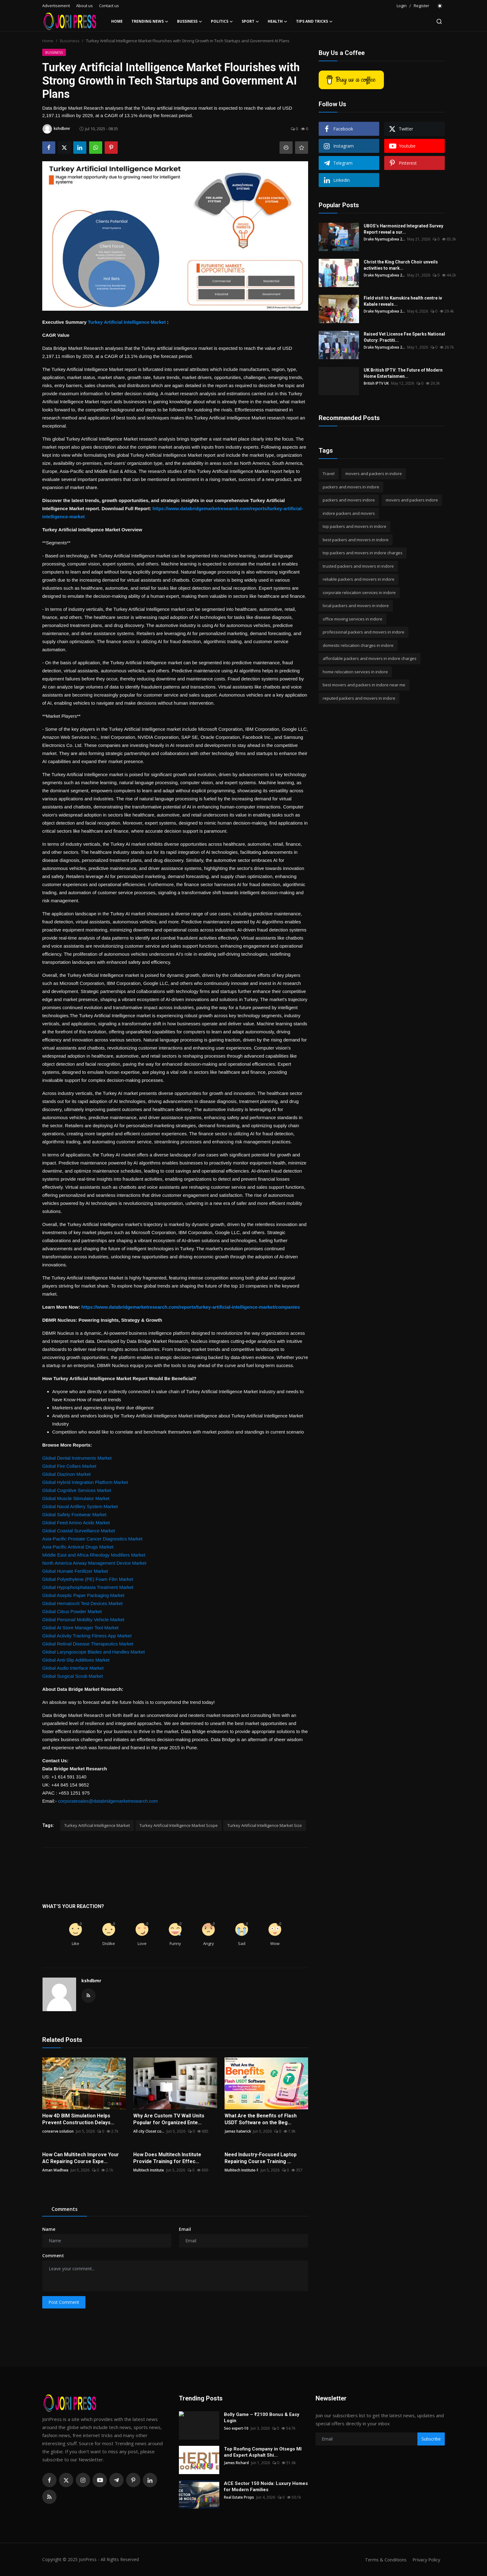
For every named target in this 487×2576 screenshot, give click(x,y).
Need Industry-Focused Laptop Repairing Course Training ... (261, 2158)
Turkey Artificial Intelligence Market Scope (178, 1825)
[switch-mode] (440, 5)
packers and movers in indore (351, 487)
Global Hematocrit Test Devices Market (82, 1603)
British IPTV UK (376, 383)
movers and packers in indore (373, 473)
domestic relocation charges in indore (358, 645)
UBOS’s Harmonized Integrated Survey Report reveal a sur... (403, 229)
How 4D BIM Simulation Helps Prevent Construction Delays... (78, 2119)
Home (117, 21)
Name (48, 2229)
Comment (53, 2255)
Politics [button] (222, 21)
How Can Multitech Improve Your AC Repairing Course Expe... (80, 2158)
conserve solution (58, 2131)
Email (185, 2229)
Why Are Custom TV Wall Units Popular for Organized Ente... (168, 2119)
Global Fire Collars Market (69, 1466)
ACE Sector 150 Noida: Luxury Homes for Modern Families (266, 2486)
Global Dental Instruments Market (77, 1458)
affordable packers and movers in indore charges (369, 658)
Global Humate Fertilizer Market (75, 1571)
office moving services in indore (352, 619)
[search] (439, 21)
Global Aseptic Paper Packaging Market (83, 1595)
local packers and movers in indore (356, 605)
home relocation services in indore (355, 672)
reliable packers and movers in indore (358, 579)
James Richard (236, 2462)
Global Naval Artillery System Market (80, 1506)
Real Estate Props (239, 2497)
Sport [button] (250, 21)
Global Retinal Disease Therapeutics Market (87, 1643)
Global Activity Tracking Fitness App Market (87, 1635)
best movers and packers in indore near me (364, 685)
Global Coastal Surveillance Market (78, 1530)
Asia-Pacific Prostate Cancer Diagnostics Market (92, 1538)
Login (402, 5)
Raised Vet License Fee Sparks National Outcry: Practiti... (404, 337)
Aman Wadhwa (55, 2170)
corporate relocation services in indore (359, 592)
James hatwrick (238, 2131)
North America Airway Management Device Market (94, 1563)
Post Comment (63, 2302)
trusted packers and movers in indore (358, 566)
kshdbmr (91, 1980)
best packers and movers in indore (356, 539)
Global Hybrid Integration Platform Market (85, 1482)
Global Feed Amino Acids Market (76, 1522)
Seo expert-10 (236, 2428)
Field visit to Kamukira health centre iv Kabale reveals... (403, 301)
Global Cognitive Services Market (76, 1490)
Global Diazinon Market (66, 1474)
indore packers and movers (349, 513)
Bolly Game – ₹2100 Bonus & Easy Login (261, 2417)
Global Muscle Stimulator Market (76, 1498)
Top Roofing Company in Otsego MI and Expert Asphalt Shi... (263, 2452)
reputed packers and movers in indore (359, 698)
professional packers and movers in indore (363, 632)
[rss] (49, 2497)
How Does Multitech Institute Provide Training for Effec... (167, 2158)
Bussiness (70, 40)
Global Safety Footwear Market (74, 1514)
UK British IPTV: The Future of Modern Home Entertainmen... (403, 373)
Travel (329, 473)
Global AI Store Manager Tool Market (80, 1627)
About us (84, 5)
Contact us (109, 5)
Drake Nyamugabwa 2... (385, 239)
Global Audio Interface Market (73, 1668)
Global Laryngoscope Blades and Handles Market (93, 1651)
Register (421, 5)
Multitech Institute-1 (243, 2170)
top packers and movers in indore (354, 526)
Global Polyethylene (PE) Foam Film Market (87, 1579)
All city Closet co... (149, 2131)
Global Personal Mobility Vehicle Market (83, 1619)
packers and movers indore (349, 500)
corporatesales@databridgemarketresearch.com (108, 1801)
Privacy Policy (425, 2559)
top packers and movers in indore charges (363, 553)
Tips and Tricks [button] (314, 21)
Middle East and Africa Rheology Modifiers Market (93, 1555)
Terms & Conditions (383, 2559)
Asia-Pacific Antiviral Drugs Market (77, 1546)
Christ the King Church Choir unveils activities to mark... (401, 265)
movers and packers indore (412, 500)
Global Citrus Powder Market (72, 1611)
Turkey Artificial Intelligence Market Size (264, 1825)
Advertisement (56, 5)
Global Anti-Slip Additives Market (76, 1660)
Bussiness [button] (189, 21)
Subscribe (431, 2439)
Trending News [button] (149, 21)
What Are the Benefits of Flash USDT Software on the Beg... (261, 2119)
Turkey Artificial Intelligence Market (127, 322)
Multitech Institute (149, 2170)
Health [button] (277, 21)
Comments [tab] (65, 2209)
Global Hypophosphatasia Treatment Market (88, 1587)
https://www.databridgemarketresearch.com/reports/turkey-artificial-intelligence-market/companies (190, 1307)
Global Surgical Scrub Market (72, 1676)
